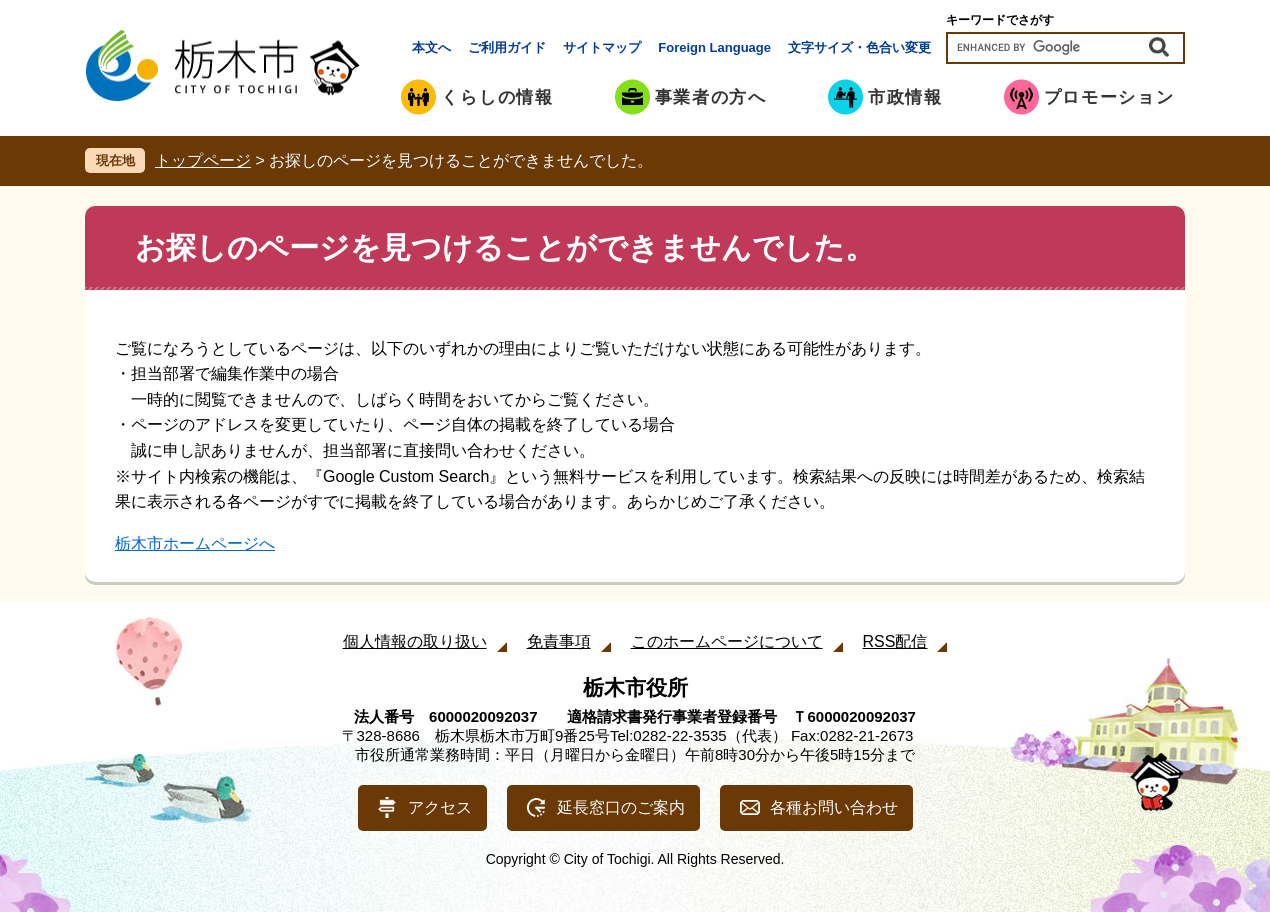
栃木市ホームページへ (195, 543)
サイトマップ (602, 47)
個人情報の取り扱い (415, 641)
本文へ (431, 47)
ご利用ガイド (507, 47)
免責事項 (559, 641)
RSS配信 (895, 641)
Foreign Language (714, 47)
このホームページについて (727, 641)
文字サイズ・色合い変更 (859, 47)
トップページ (203, 160)
